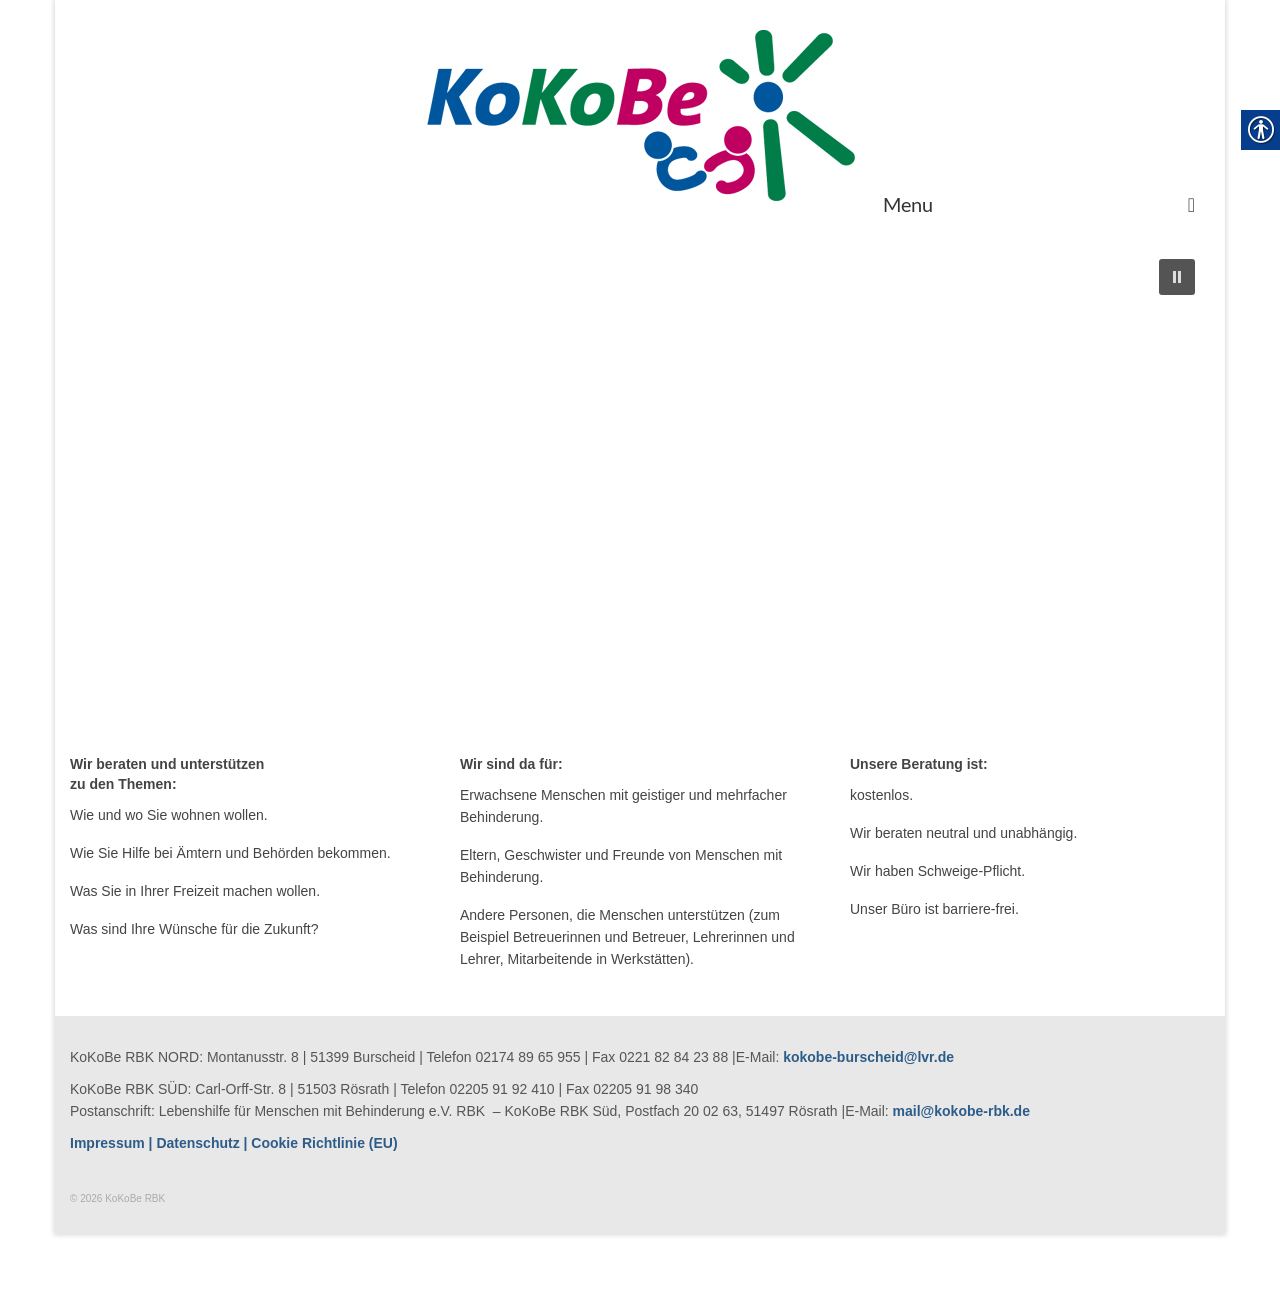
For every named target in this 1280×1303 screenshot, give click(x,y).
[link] (640, 114)
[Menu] (1039, 204)
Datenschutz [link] (197, 1143)
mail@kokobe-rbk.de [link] (961, 1111)
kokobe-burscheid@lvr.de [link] (868, 1057)
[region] (640, 494)
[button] (1177, 277)
